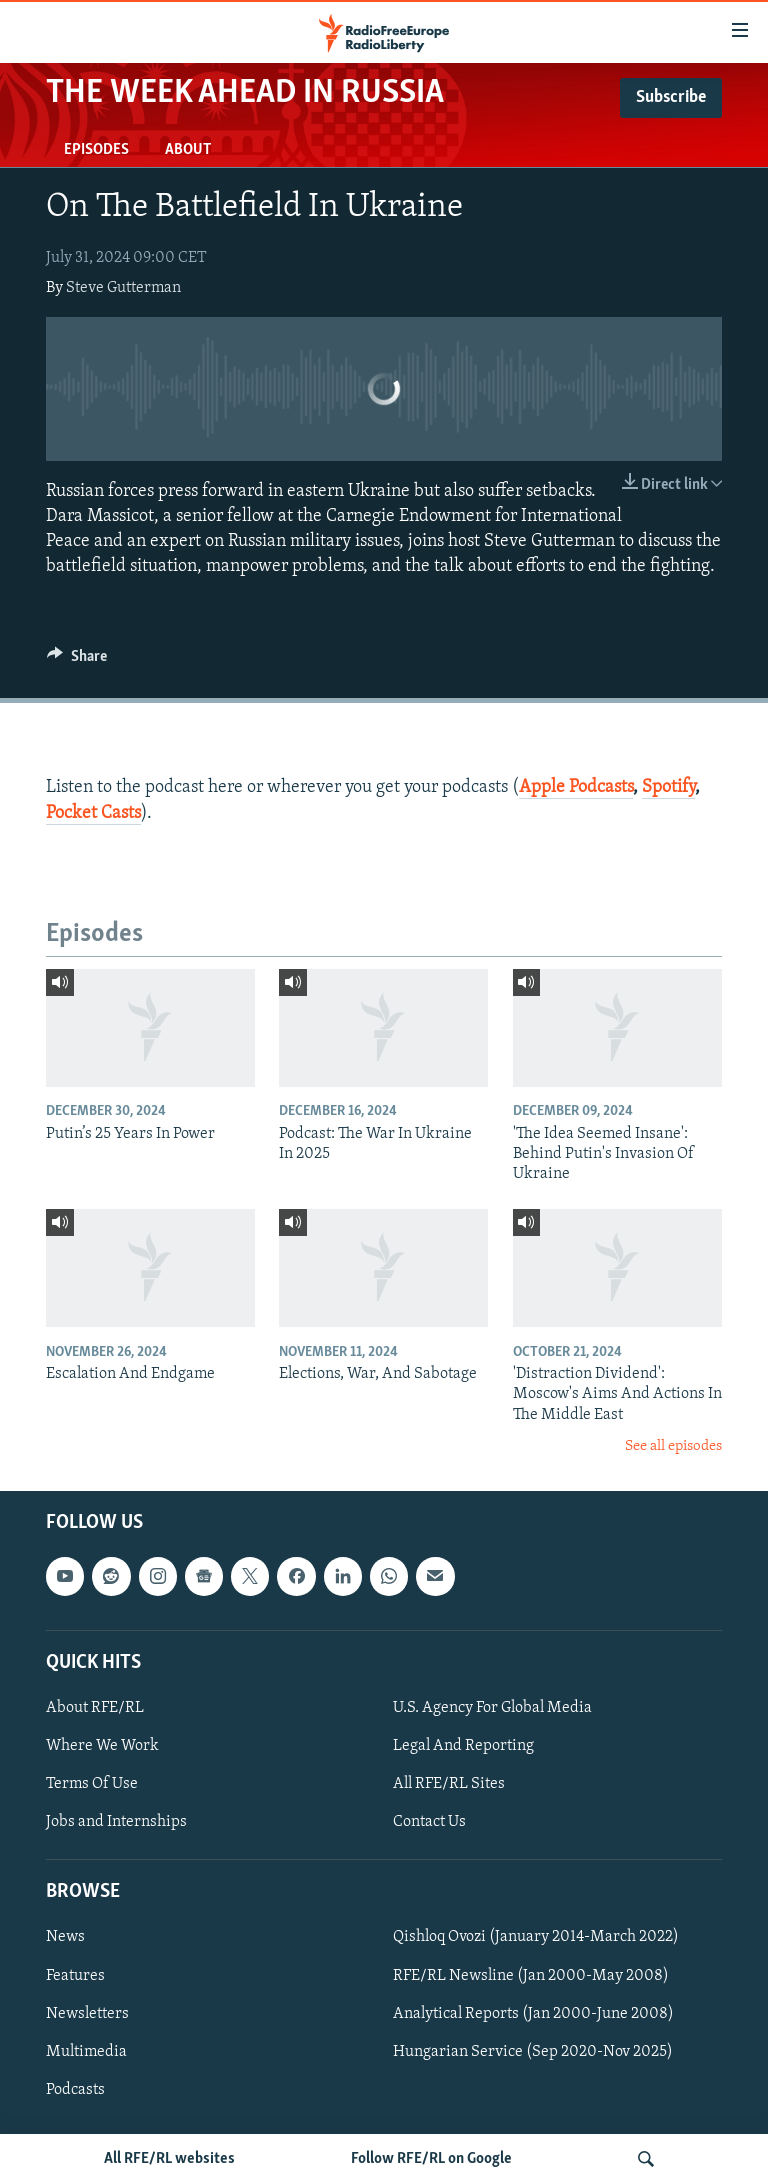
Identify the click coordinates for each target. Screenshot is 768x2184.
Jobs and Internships (116, 1822)
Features (75, 1976)
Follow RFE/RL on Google (431, 2159)
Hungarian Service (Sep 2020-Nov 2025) (533, 2052)
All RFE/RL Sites (449, 1784)
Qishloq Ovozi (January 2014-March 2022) (536, 1938)
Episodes (96, 150)
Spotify (668, 787)
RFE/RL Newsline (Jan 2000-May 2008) (531, 1976)
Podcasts (75, 2090)
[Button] (77, 661)
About (188, 150)
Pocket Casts (93, 813)
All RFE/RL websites (169, 2159)
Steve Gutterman (123, 288)
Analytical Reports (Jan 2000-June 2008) (533, 2014)
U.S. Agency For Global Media (492, 1708)
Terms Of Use (92, 1784)
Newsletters (87, 2014)
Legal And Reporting (463, 1746)
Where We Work (102, 1746)
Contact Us (429, 1822)
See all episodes (673, 1446)
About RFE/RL (95, 1708)
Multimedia (86, 2052)
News (65, 1938)
